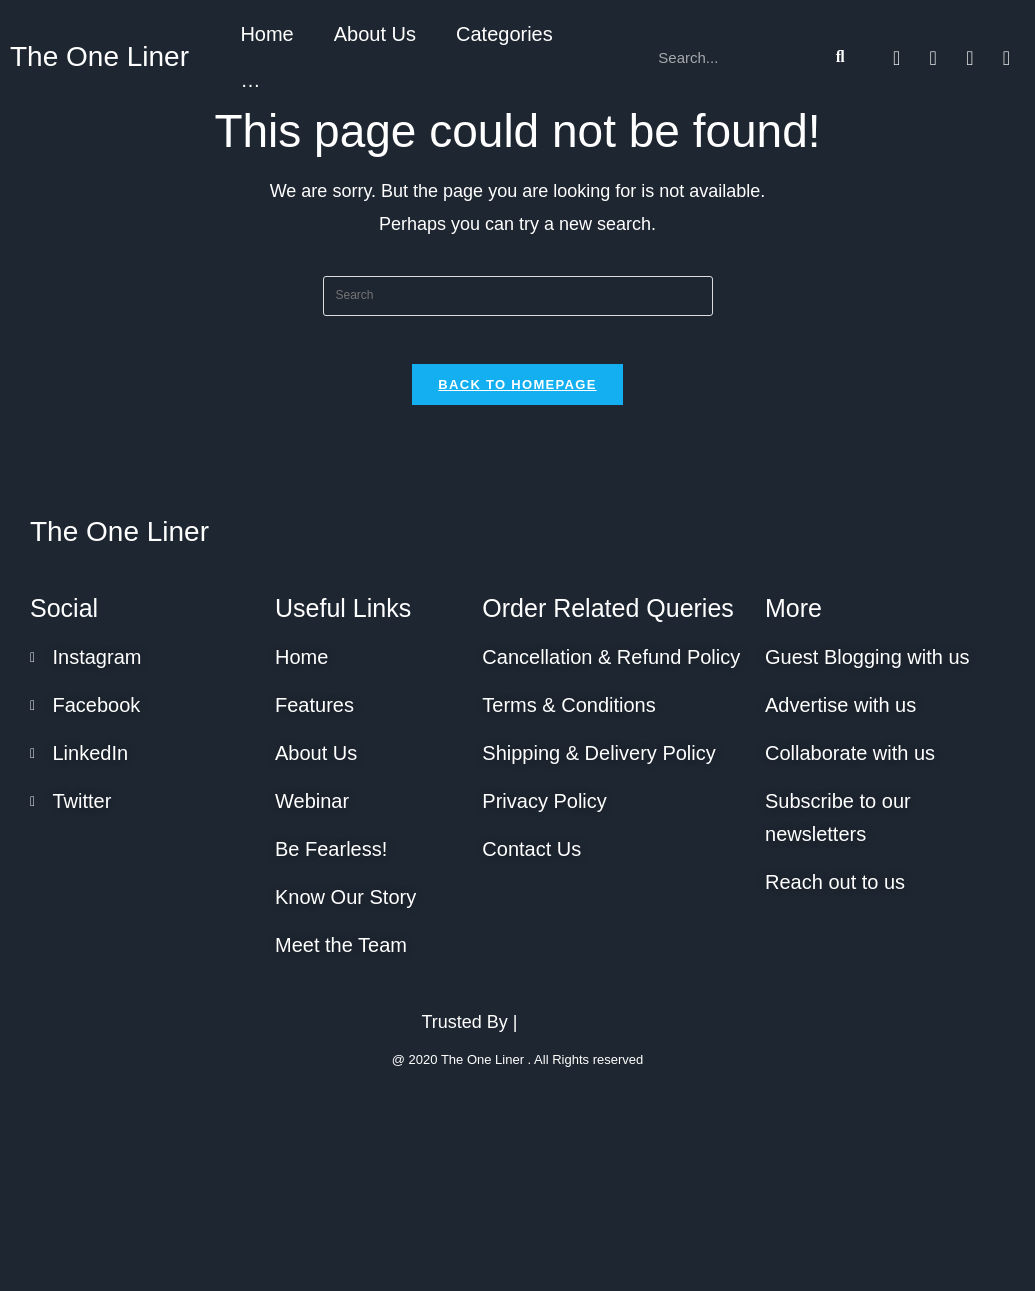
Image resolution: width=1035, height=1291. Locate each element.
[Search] (840, 57)
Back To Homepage (517, 396)
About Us (375, 34)
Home (266, 34)
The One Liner (99, 56)
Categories (504, 34)
